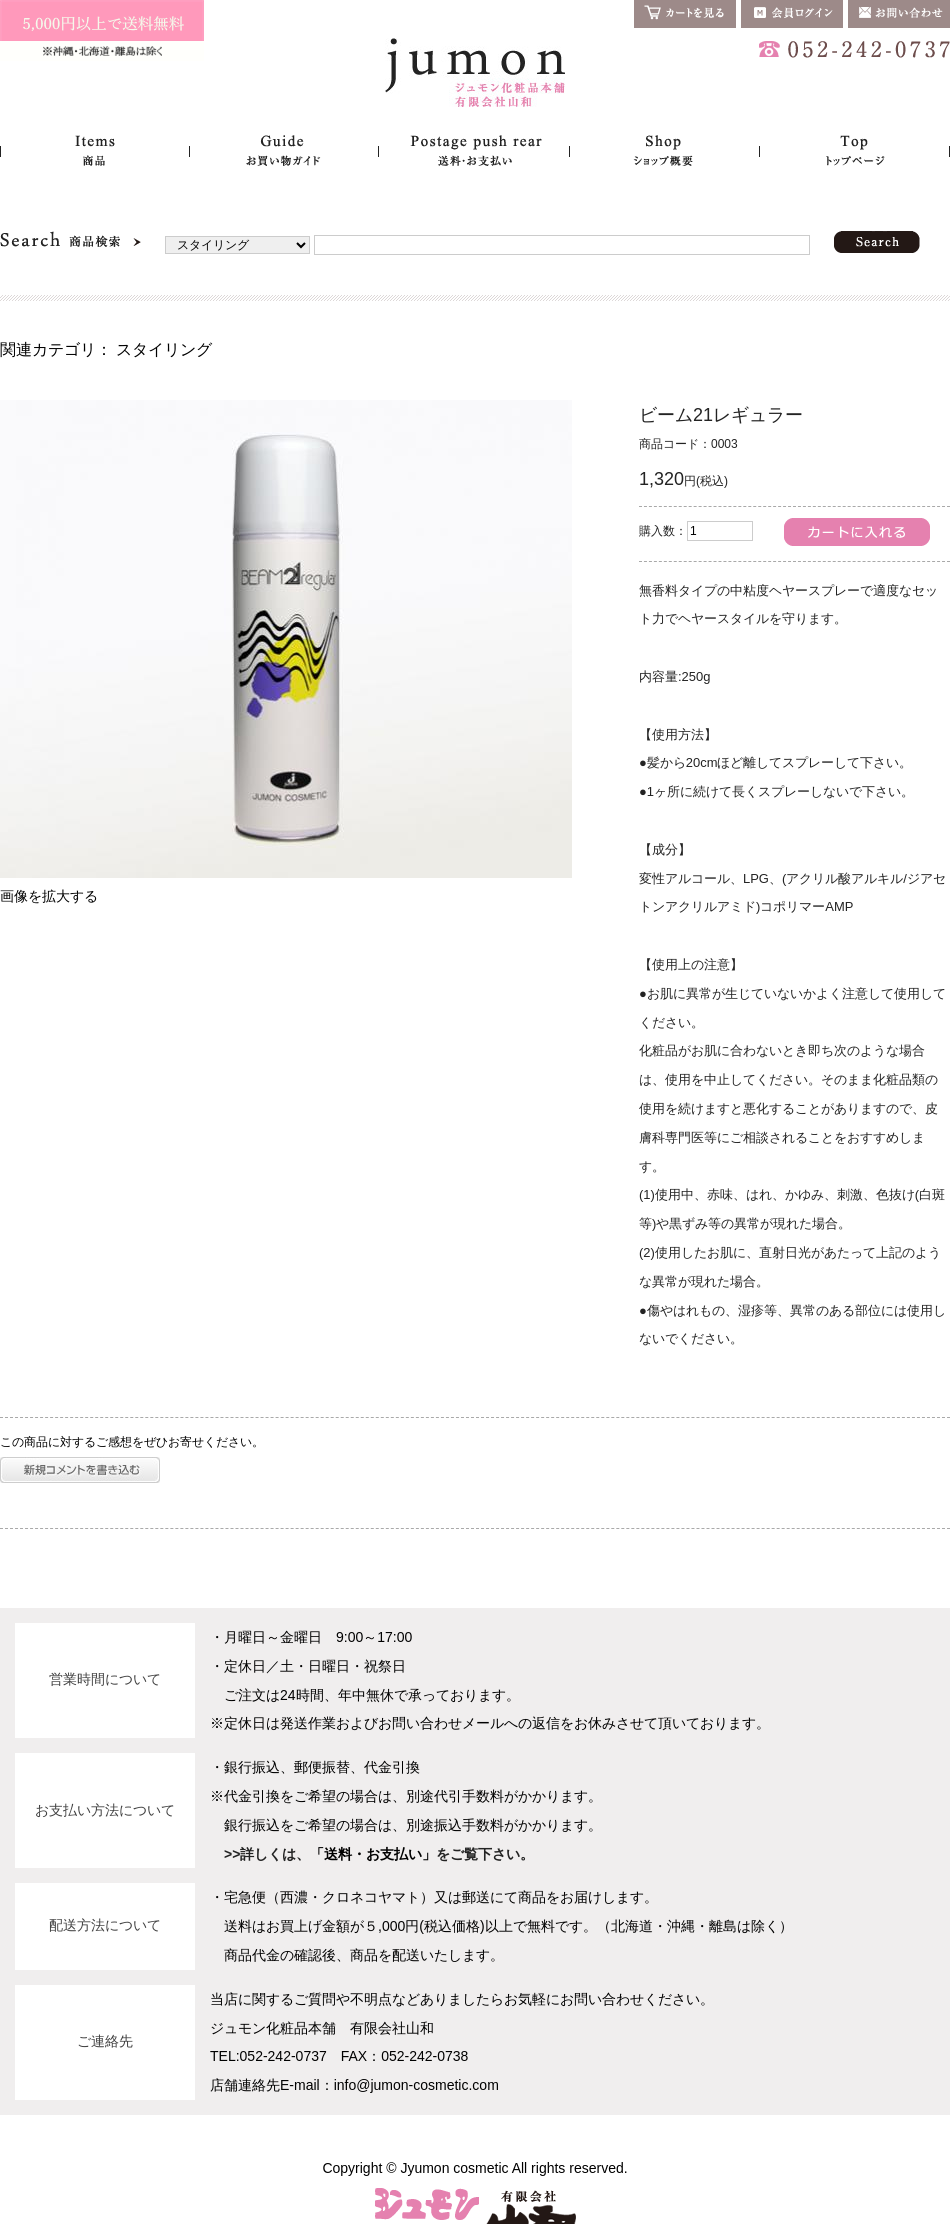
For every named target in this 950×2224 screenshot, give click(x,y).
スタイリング (164, 349)
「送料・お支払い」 (373, 1854)
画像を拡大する (49, 896)
